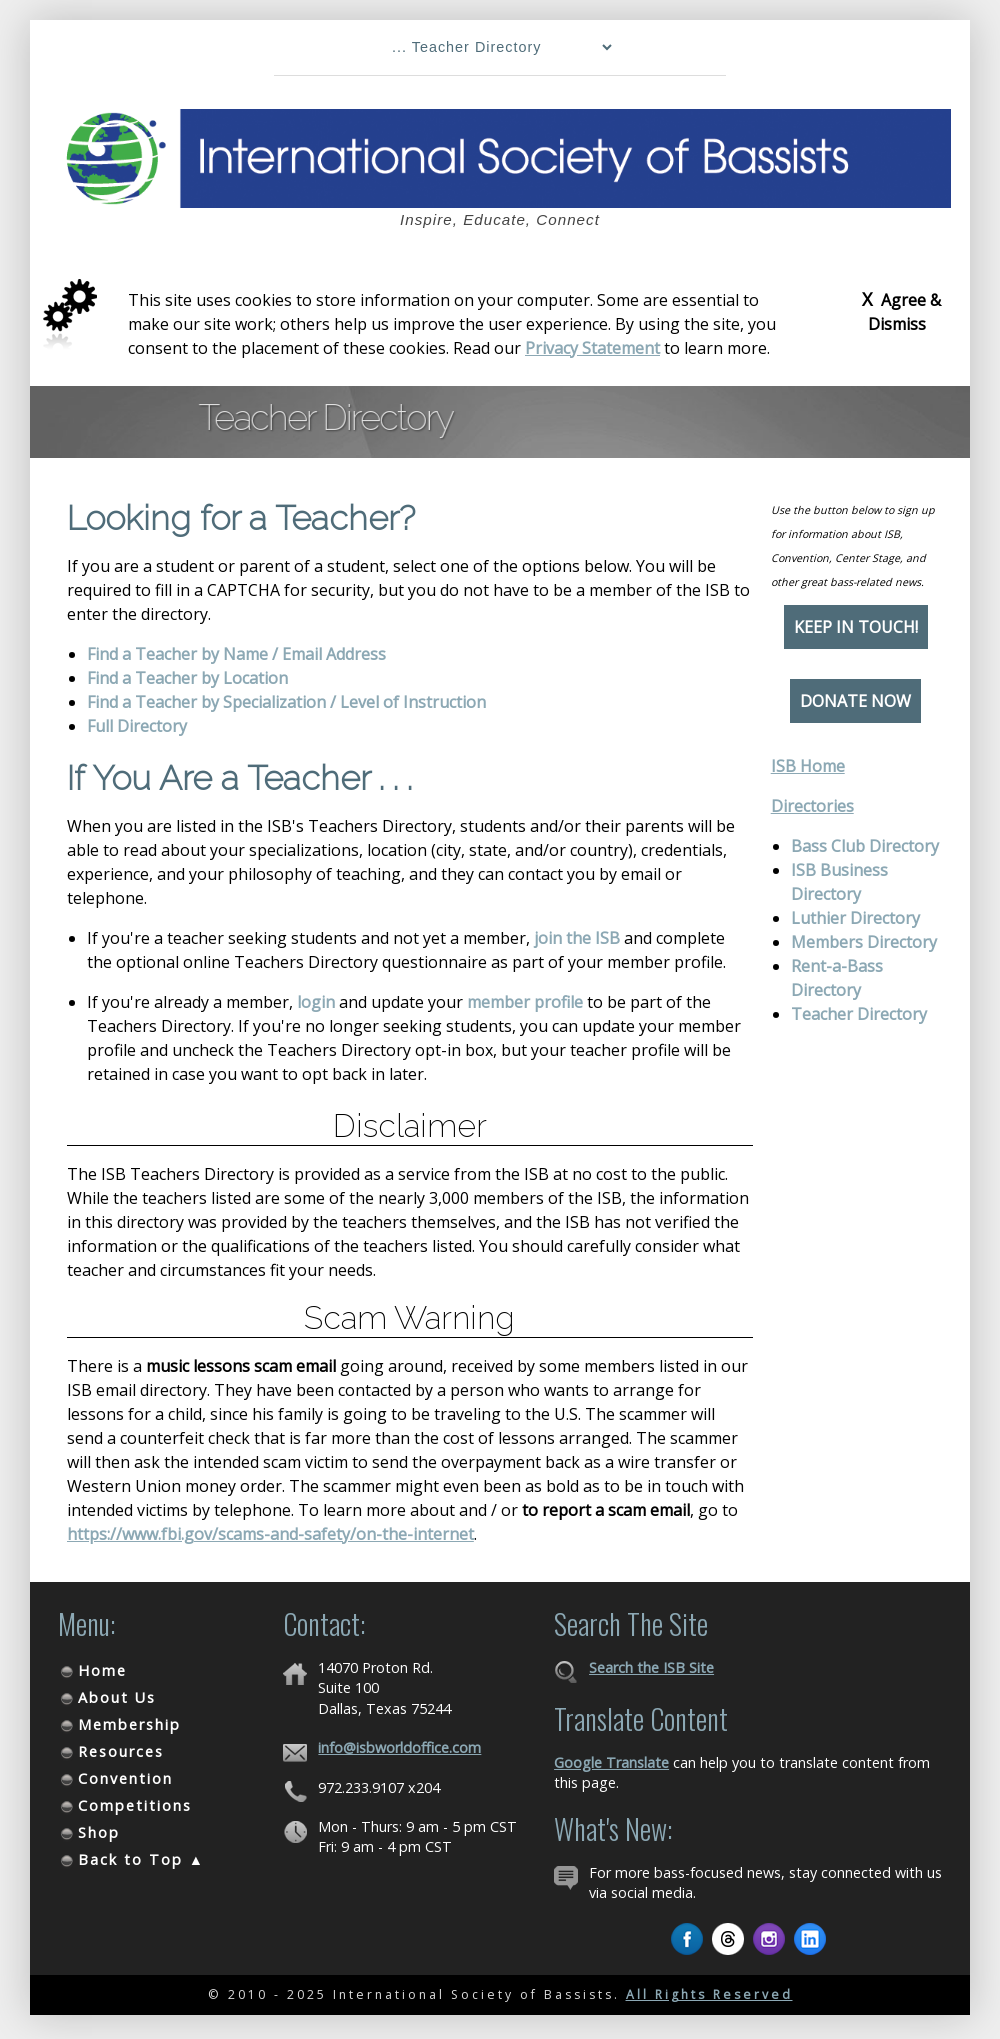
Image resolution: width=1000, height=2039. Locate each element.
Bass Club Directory (865, 846)
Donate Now (855, 701)
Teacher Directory (859, 1014)
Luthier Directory (855, 918)
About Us (117, 1697)
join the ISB (577, 938)
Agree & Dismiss (901, 311)
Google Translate (611, 1762)
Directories (812, 806)
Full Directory (137, 726)
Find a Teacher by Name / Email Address (236, 654)
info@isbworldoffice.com (399, 1747)
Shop (99, 1832)
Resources (121, 1751)
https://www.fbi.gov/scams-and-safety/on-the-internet (270, 1534)
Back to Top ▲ (141, 1859)
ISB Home (808, 766)
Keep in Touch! (856, 627)
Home (102, 1670)
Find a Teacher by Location (187, 678)
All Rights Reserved (709, 1994)
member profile (525, 1002)
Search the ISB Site (651, 1667)
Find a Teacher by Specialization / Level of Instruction (286, 702)
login (316, 1002)
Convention (125, 1778)
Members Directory (864, 942)
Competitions (135, 1805)
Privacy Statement (592, 348)
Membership (129, 1724)
